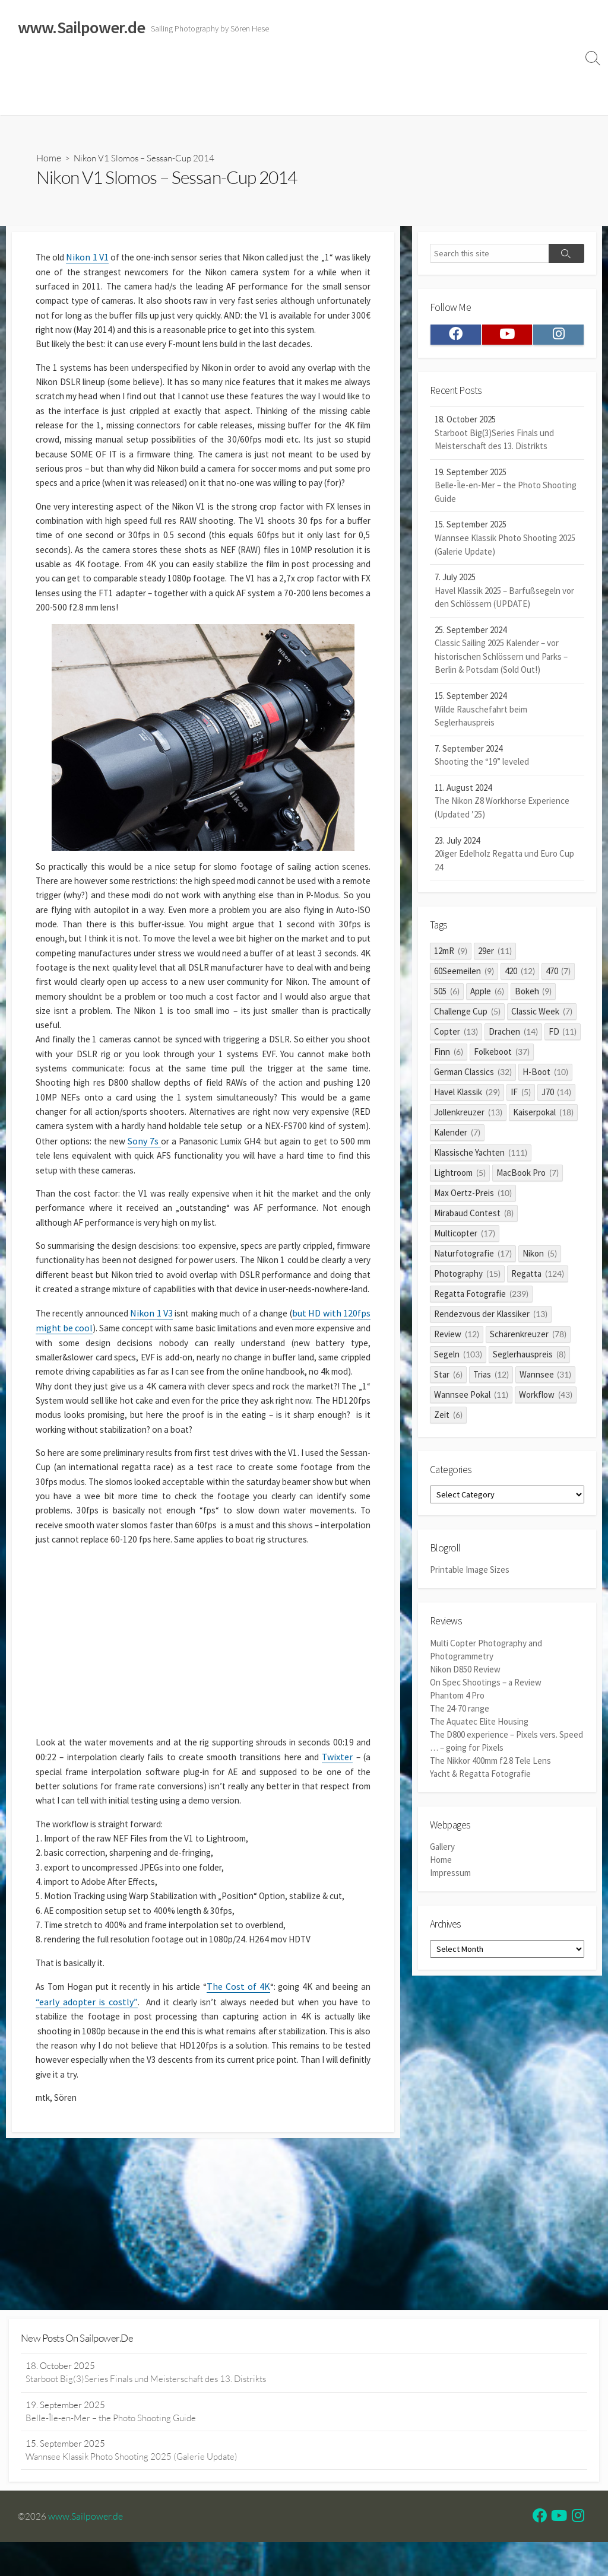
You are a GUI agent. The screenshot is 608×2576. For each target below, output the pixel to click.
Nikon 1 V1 (90, 259)
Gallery (442, 1850)
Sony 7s (268, 1207)
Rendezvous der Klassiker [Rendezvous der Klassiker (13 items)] (490, 1318)
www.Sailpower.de (86, 2550)
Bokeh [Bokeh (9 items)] (533, 995)
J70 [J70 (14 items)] (557, 1096)
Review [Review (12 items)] (456, 1338)
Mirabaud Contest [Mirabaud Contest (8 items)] (474, 1217)
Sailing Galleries (81, 70)
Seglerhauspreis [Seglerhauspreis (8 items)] (529, 1359)
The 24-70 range (459, 1714)
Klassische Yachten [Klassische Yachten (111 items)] (480, 1157)
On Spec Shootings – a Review (486, 1689)
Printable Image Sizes (469, 1577)
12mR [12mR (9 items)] (450, 955)
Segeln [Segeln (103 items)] (458, 1359)
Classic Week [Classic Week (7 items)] (541, 1016)
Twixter (68, 1905)
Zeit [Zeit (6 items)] (448, 1419)
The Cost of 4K (247, 2161)
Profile (26, 100)
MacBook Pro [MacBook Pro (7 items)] (527, 1177)
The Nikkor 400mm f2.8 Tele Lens (490, 1764)
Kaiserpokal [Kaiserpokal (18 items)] (543, 1116)
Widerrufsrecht (338, 70)
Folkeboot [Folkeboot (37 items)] (502, 1056)
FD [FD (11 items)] (563, 1036)
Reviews (274, 70)
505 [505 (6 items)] (447, 995)
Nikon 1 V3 (161, 1402)
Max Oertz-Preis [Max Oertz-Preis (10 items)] (473, 1197)
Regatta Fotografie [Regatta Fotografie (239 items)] (481, 1298)
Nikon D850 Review (465, 1676)
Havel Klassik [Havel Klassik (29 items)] (467, 1096)
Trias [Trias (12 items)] (491, 1379)
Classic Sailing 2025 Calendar (183, 70)
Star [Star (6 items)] (448, 1379)
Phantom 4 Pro (457, 1701)
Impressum (403, 70)
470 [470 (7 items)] (558, 975)
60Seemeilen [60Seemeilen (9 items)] (464, 975)
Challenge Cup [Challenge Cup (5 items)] (467, 1016)
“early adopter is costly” (96, 2177)
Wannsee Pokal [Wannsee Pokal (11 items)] (471, 1399)
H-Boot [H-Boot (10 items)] (545, 1076)
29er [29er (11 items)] (495, 955)
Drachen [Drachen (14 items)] (513, 1036)
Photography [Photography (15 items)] (467, 1278)
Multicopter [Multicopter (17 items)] (464, 1238)
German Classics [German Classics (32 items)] (473, 1076)
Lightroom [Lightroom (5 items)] (460, 1177)
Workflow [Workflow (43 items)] (545, 1399)
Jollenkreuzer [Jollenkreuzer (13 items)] (468, 1116)
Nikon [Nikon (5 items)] (539, 1258)
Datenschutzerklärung (480, 70)
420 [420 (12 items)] (520, 975)
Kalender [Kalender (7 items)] (457, 1137)
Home (24, 70)
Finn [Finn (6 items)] (448, 1056)
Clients (550, 70)
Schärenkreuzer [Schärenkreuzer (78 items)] (528, 1338)
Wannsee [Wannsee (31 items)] (546, 1379)
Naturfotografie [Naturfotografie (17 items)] (473, 1258)
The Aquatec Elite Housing (479, 1726)
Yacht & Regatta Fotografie (480, 1776)
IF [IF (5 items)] (521, 1096)
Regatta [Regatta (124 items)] (537, 1278)
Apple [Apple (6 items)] (487, 995)
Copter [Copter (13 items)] (456, 1036)
